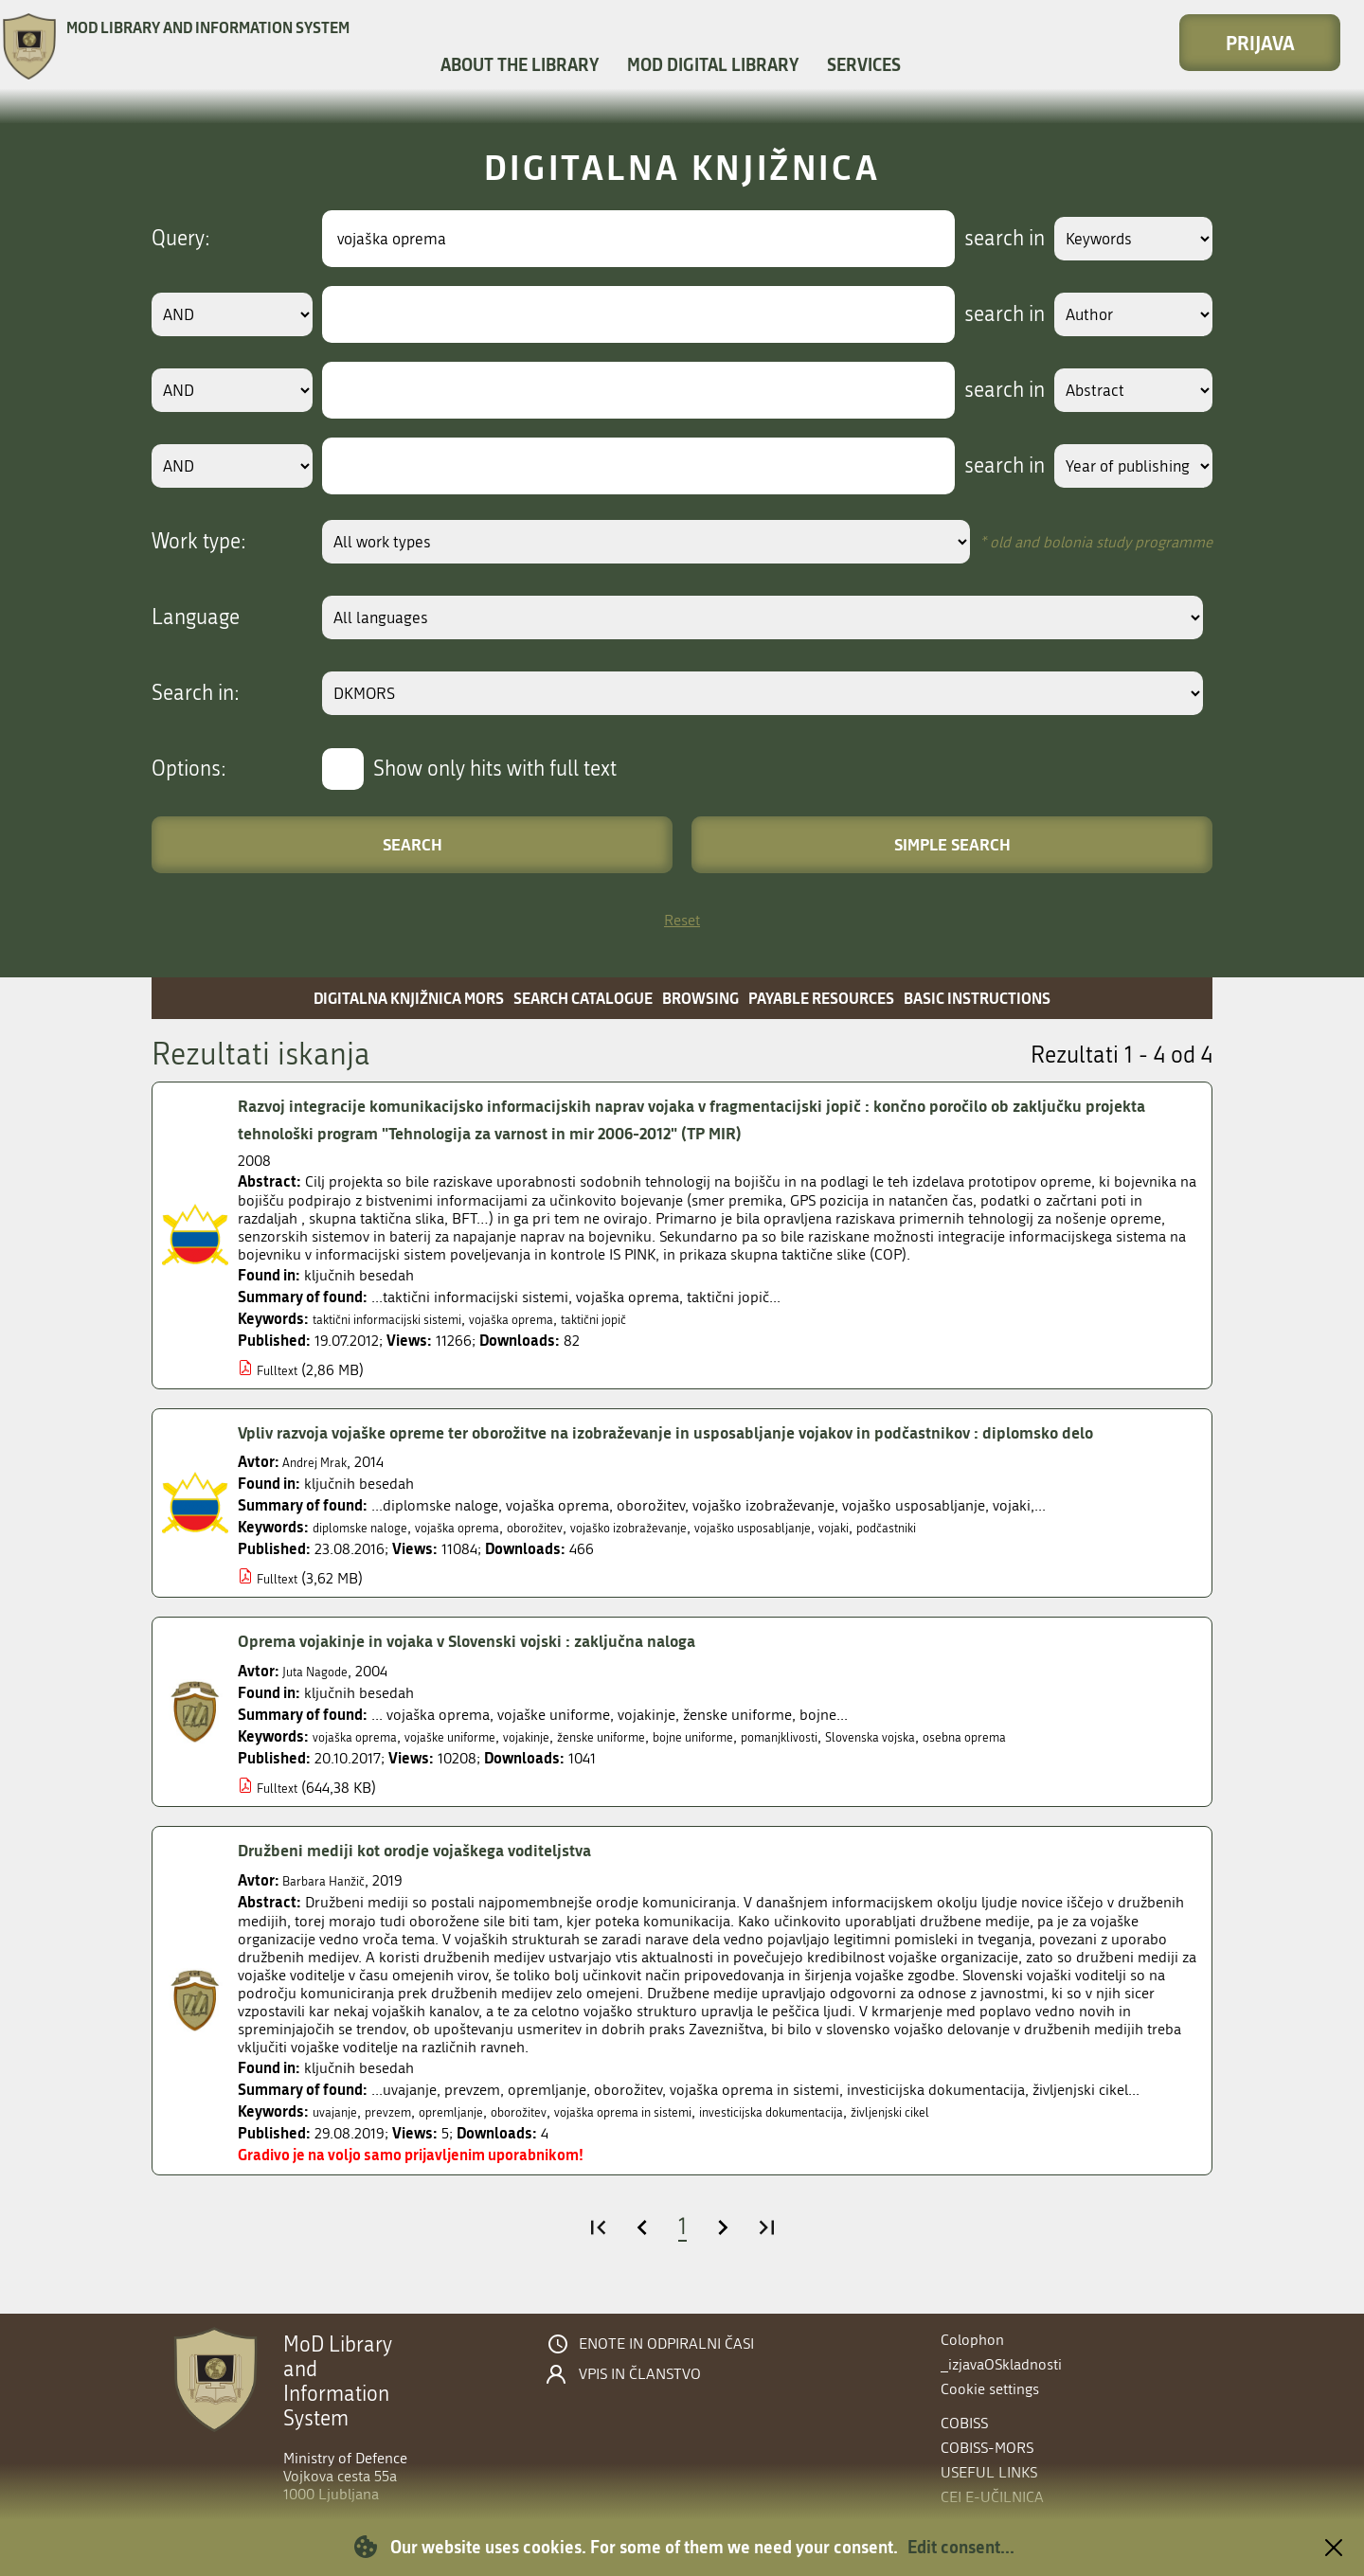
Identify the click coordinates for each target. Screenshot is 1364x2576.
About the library (519, 64)
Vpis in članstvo (640, 2374)
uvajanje (340, 2139)
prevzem (402, 2139)
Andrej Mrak (322, 1489)
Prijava (1260, 42)
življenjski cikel (1010, 2139)
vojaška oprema (557, 1319)
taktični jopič (658, 1319)
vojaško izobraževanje (693, 1555)
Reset (682, 920)
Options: (189, 769)
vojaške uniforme (479, 1764)
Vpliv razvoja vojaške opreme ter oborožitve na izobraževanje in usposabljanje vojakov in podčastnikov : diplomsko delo (714, 1446)
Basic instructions (977, 998)
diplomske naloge (370, 1555)
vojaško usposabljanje (843, 1555)
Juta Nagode (322, 1699)
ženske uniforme (663, 1764)
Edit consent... (960, 2546)
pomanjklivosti (882, 1764)
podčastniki (1005, 1555)
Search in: (196, 693)
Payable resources (821, 998)
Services (864, 64)
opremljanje (477, 2139)
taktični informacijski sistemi (405, 1319)
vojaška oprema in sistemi (684, 2139)
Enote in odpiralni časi (666, 2344)
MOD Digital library (713, 64)
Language (196, 617)
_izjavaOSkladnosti (1001, 2364)
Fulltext (281, 1370)
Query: (181, 238)
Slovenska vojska (992, 1764)
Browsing (700, 998)
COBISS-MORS (987, 2448)
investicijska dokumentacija (866, 2139)
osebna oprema (1105, 1764)
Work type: (199, 541)
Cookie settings (990, 2389)
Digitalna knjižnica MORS (409, 998)
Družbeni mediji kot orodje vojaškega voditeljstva (442, 1877)
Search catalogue (583, 998)
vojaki (941, 1555)
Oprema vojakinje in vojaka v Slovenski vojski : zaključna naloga (503, 1668)
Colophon (972, 2340)
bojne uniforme (776, 1764)
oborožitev (581, 1555)
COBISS (964, 2423)
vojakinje (572, 1764)
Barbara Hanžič (332, 1908)
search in (982, 238)
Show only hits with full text (495, 769)
